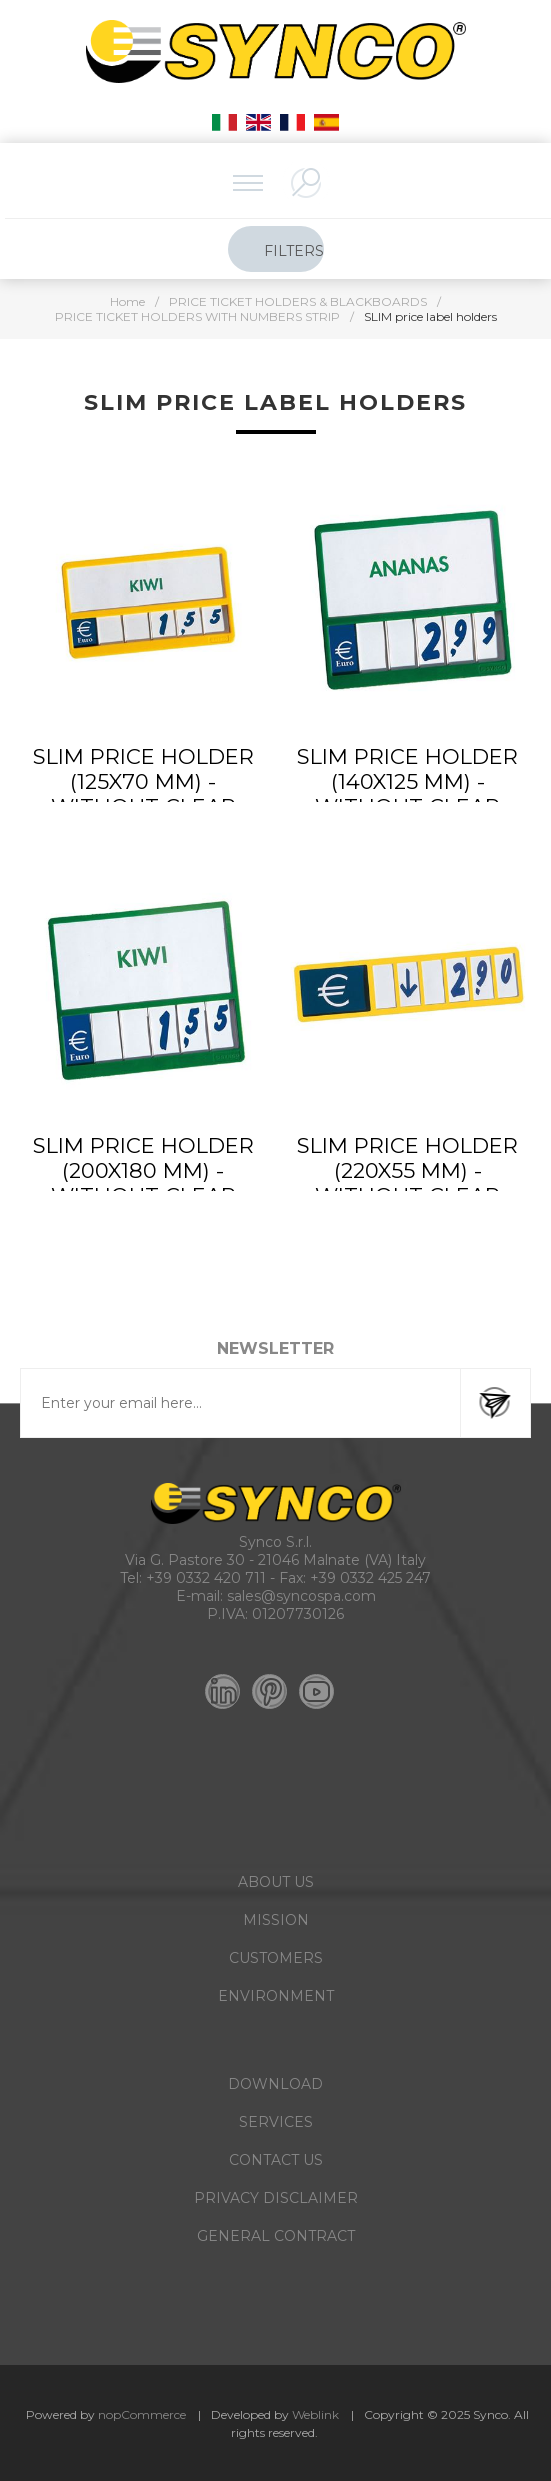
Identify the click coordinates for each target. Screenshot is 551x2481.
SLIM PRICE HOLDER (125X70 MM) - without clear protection (143, 794)
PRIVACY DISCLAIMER (276, 2198)
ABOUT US (276, 1882)
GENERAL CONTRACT (276, 2236)
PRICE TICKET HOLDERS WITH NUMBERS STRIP (197, 316)
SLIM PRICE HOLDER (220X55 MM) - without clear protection (407, 1183)
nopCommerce (142, 2414)
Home (127, 301)
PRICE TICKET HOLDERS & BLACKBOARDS (298, 301)
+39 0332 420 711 (206, 1578)
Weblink (315, 2414)
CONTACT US (276, 2160)
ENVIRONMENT (276, 1996)
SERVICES (276, 2122)
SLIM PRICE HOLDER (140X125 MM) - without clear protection (407, 794)
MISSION (276, 1920)
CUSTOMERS (276, 1958)
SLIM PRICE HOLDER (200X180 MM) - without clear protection (143, 1183)
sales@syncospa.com (301, 1596)
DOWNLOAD (275, 2084)
